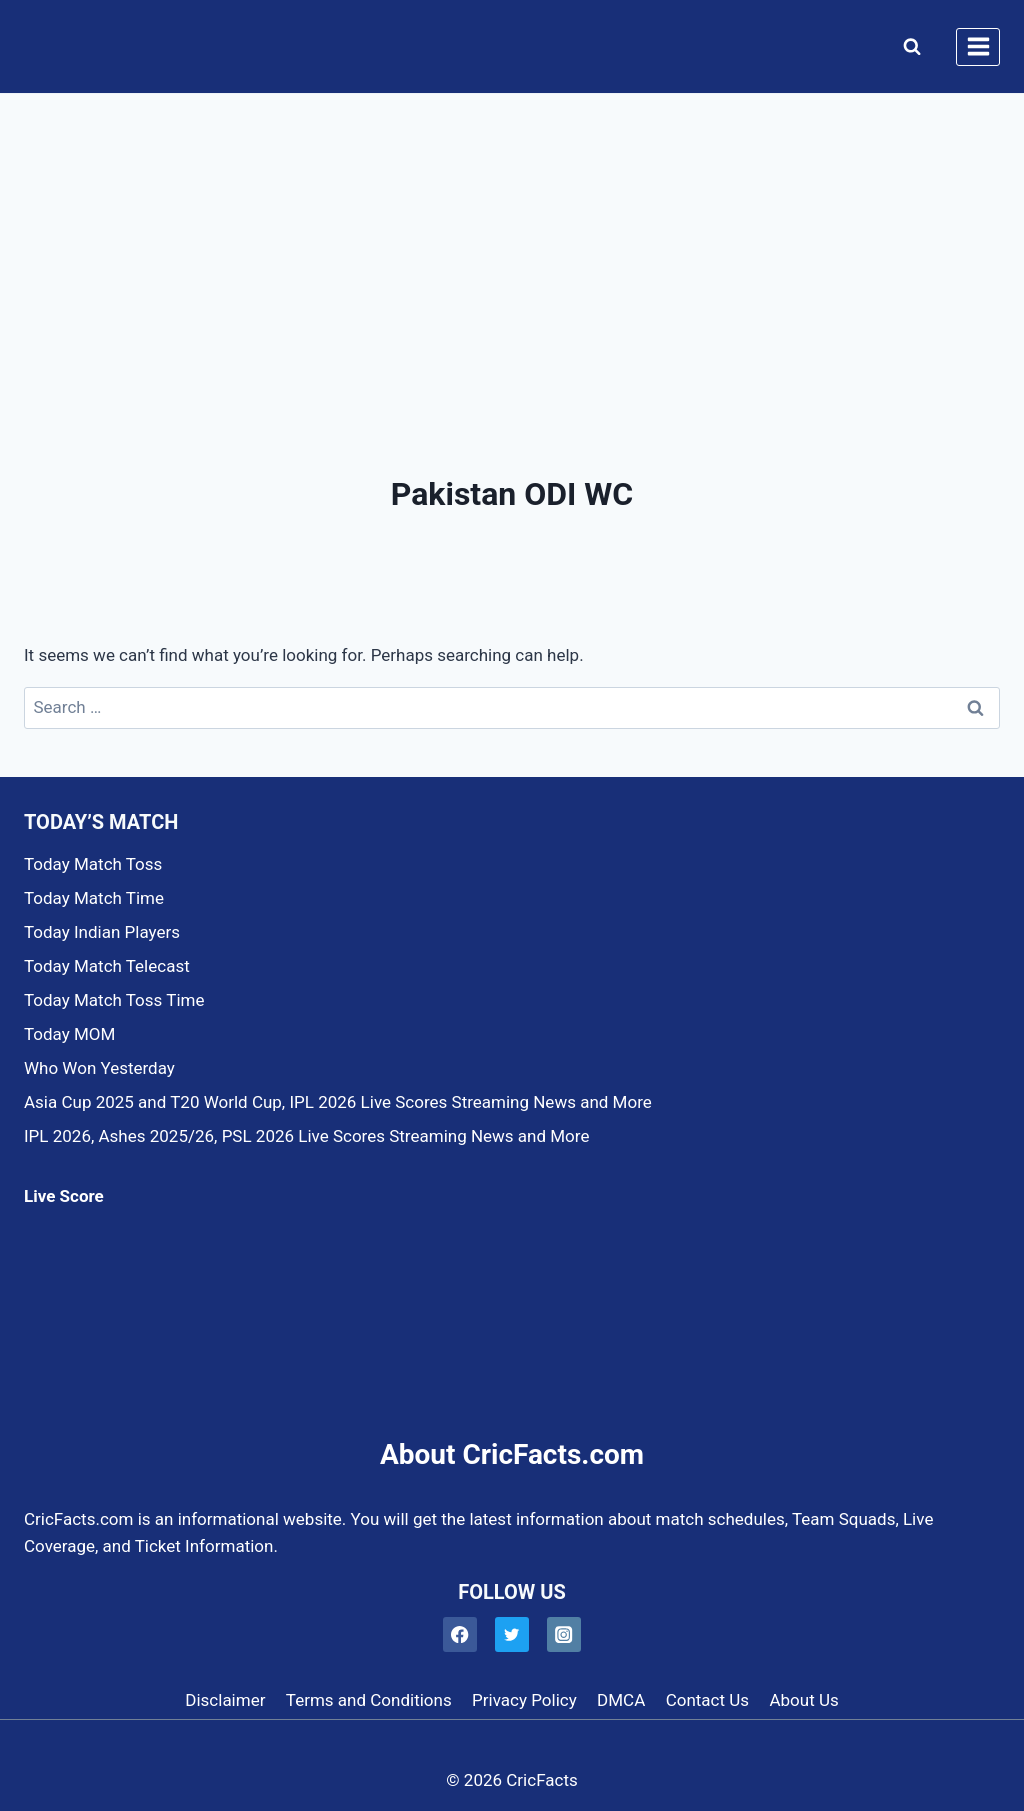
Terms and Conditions (369, 1700)
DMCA (621, 1700)
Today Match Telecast (107, 966)
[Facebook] (460, 1634)
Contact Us (707, 1700)
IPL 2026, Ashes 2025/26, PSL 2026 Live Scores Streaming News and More (306, 1136)
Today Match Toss (93, 864)
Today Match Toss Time (114, 1000)
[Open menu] (978, 47)
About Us (803, 1700)
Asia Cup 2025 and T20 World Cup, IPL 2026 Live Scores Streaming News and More (338, 1102)
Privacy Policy (524, 1700)
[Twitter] (512, 1634)
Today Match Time (94, 898)
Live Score (64, 1196)
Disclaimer (225, 1700)
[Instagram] (564, 1634)
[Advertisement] (512, 244)
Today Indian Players (102, 932)
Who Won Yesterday (99, 1068)
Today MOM (69, 1034)
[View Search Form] (907, 47)
